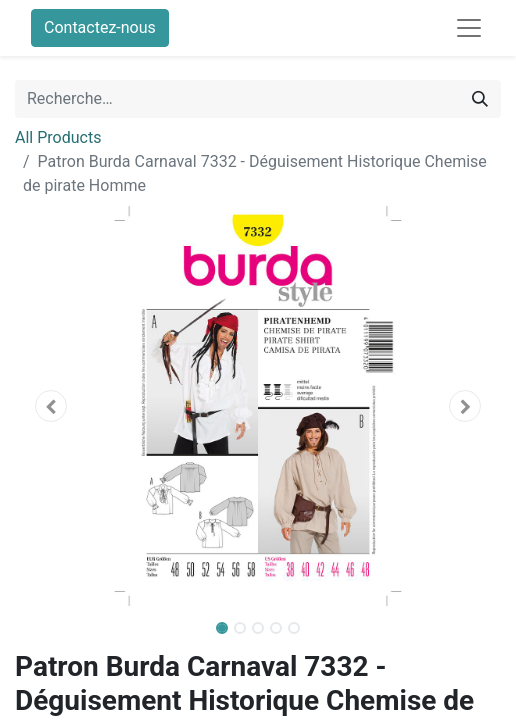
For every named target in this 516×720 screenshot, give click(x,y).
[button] (51, 406)
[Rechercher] (480, 99)
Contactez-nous (100, 27)
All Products (58, 137)
